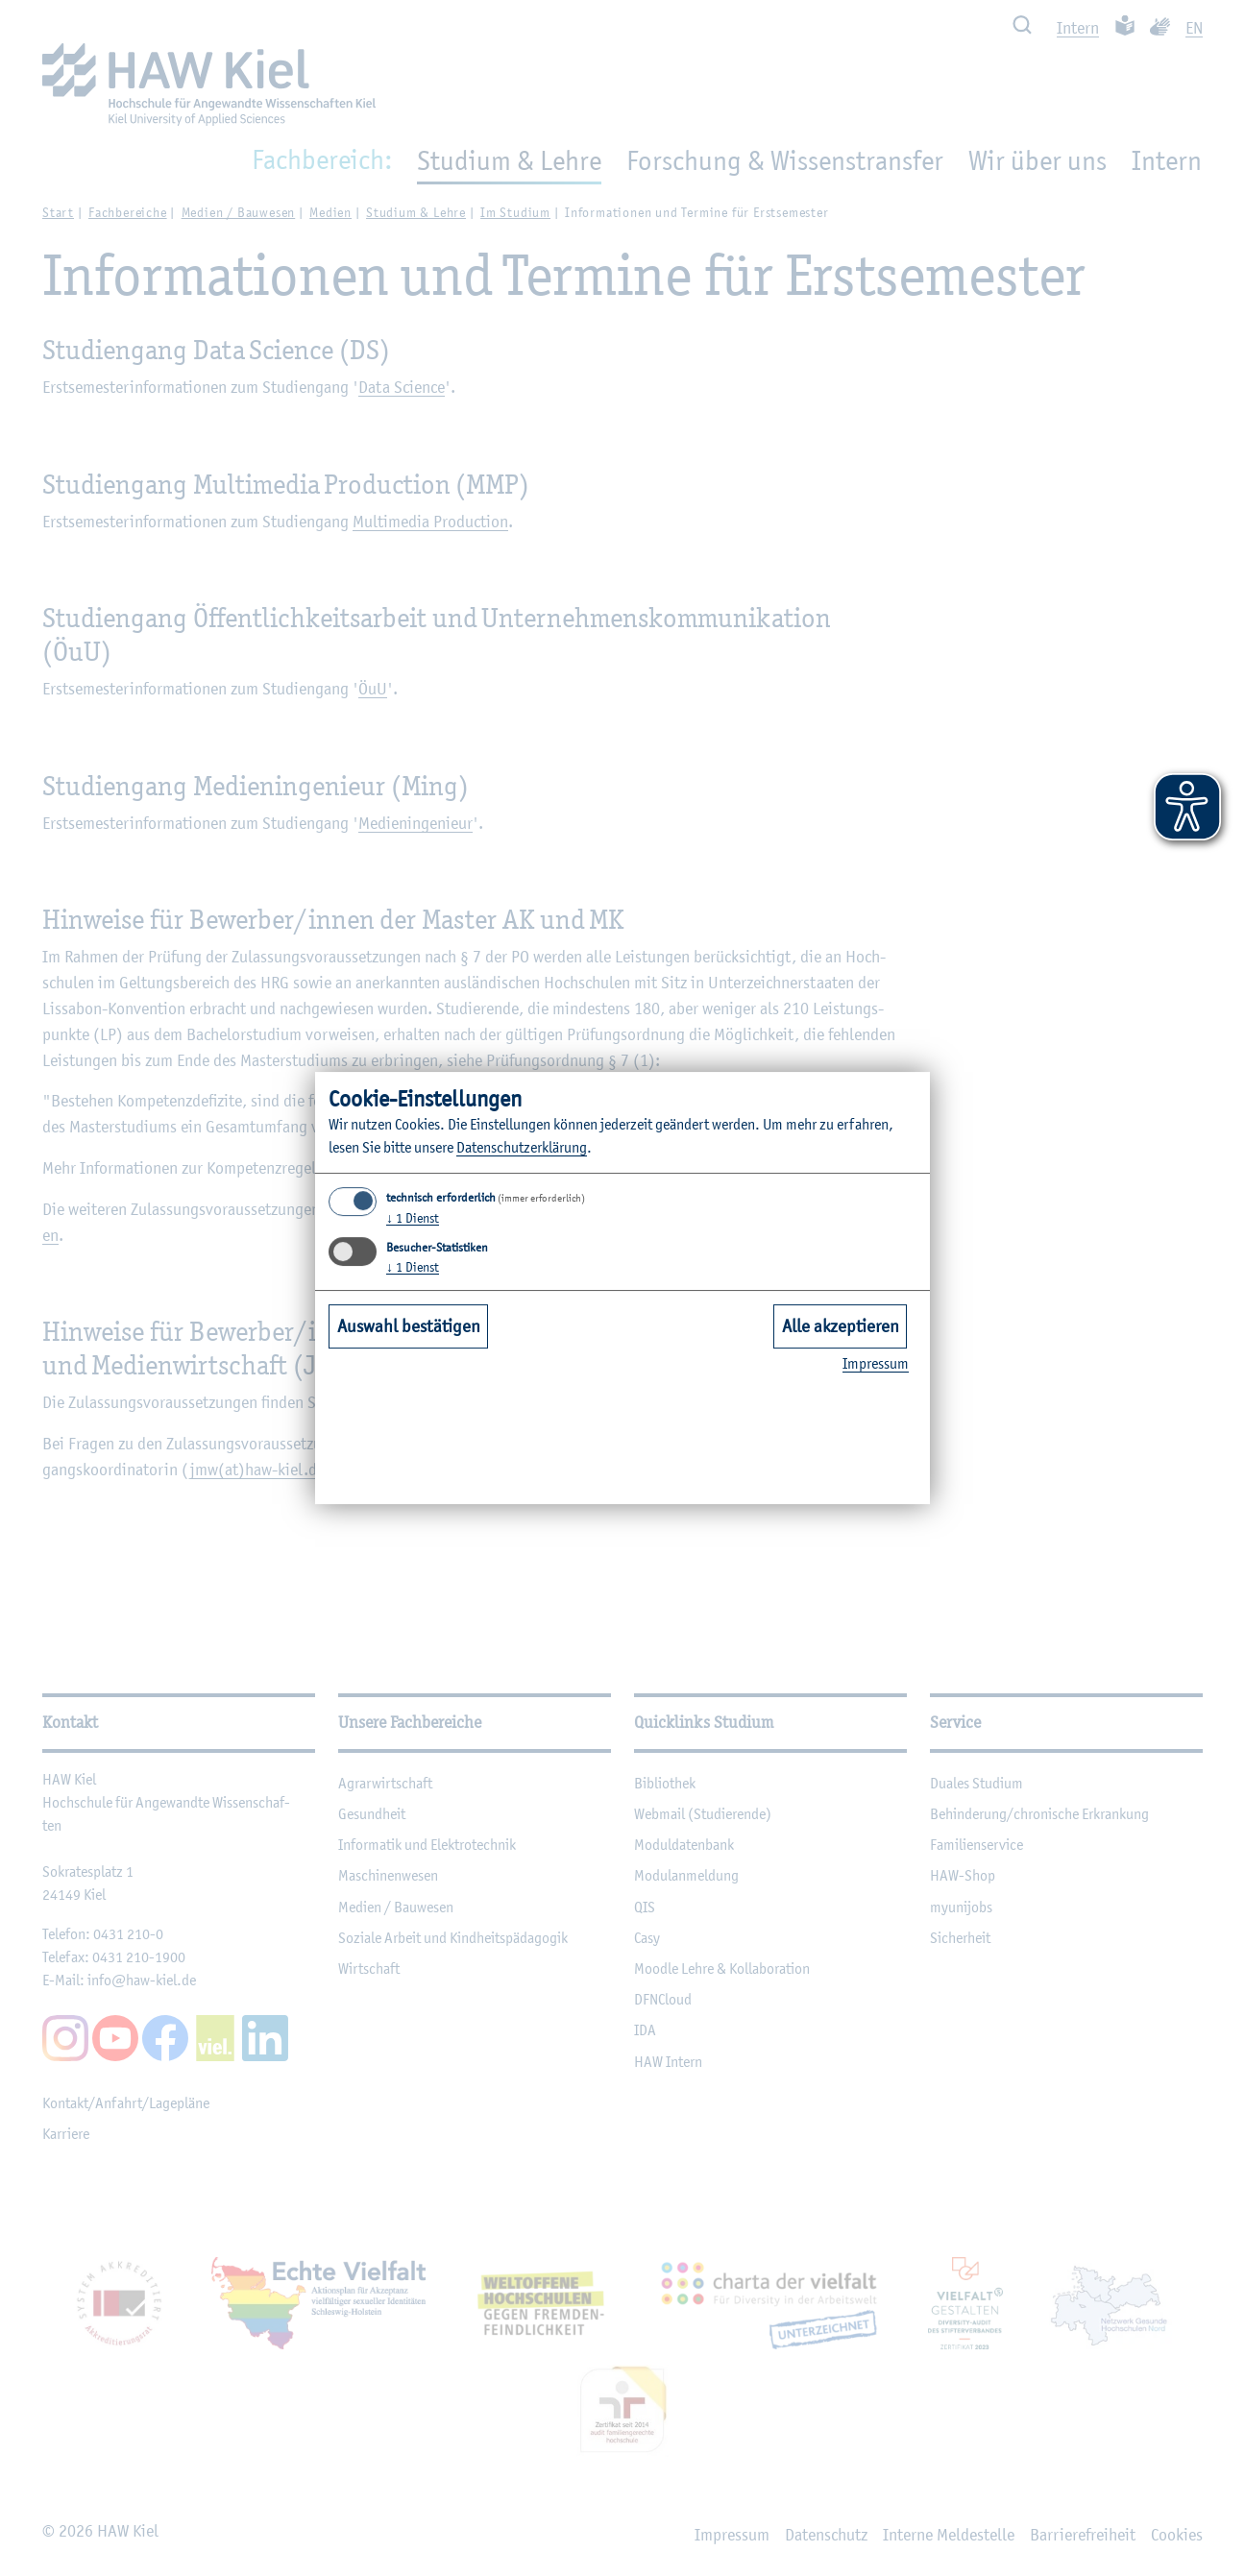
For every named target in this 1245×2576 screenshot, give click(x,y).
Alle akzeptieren (840, 1325)
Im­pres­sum (875, 1363)
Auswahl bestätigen (408, 1325)
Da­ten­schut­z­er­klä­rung (521, 1147)
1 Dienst (412, 1218)
